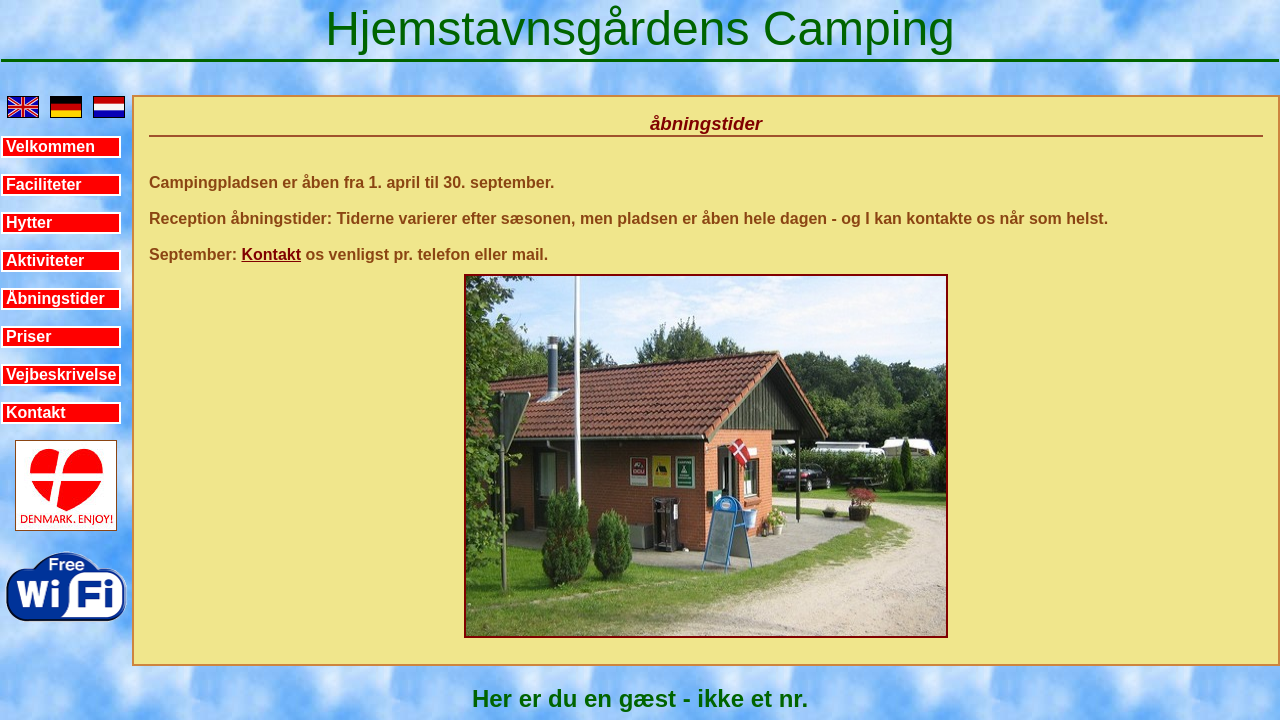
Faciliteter (44, 184)
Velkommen (50, 146)
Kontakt (36, 412)
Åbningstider (55, 298)
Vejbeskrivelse (61, 374)
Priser (28, 336)
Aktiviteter (45, 260)
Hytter (29, 222)
